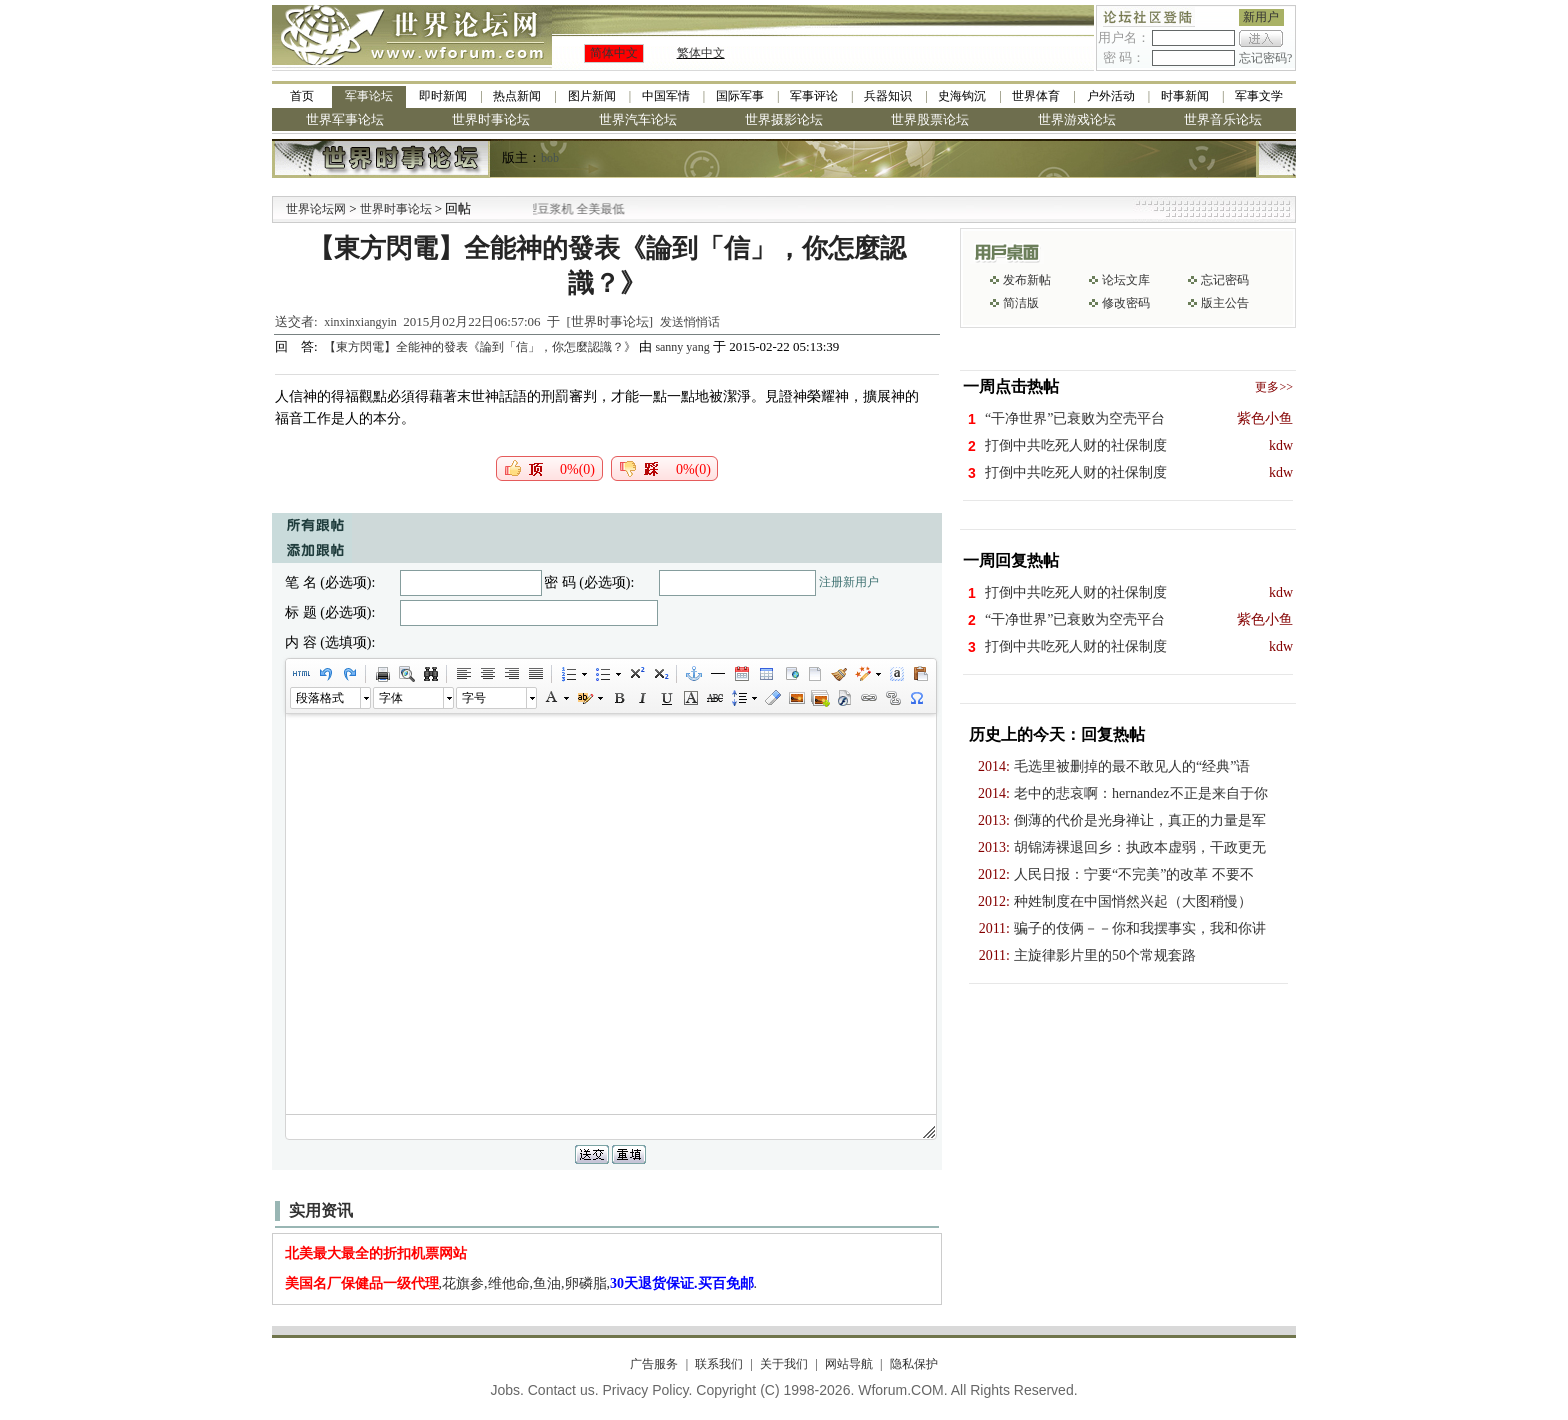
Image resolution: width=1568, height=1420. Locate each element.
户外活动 (1111, 96)
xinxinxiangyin (360, 322)
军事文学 (1259, 96)
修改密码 (1126, 303)
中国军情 (666, 96)
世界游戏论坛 (1077, 119)
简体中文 (614, 53)
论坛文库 (1126, 280)
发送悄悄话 (690, 322)
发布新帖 (1027, 280)
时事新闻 (1185, 96)
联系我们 (719, 1364)
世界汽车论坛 (638, 119)
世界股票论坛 (930, 119)
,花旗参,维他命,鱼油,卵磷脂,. (521, 1283)
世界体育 (1036, 96)
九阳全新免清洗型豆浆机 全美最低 (573, 209)
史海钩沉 (962, 96)
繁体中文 (701, 53)
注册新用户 (849, 582)
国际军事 (740, 96)
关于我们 (784, 1364)
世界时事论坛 (491, 119)
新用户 (1261, 17)
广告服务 (654, 1364)
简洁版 (1021, 303)
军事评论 (814, 96)
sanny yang (682, 347)
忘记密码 (1225, 280)
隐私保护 (914, 1364)
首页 (302, 96)
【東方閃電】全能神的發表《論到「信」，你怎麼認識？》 (481, 347)
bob (550, 158)
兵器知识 (888, 96)
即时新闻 (443, 96)
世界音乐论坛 (1223, 119)
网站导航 (849, 1364)
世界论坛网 (316, 209)
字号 (474, 698)
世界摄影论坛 (784, 119)
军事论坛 (369, 96)
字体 (391, 698)
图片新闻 (592, 96)
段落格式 (320, 698)
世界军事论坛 (345, 119)
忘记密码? (1265, 58)
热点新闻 (517, 96)
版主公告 (1225, 303)
